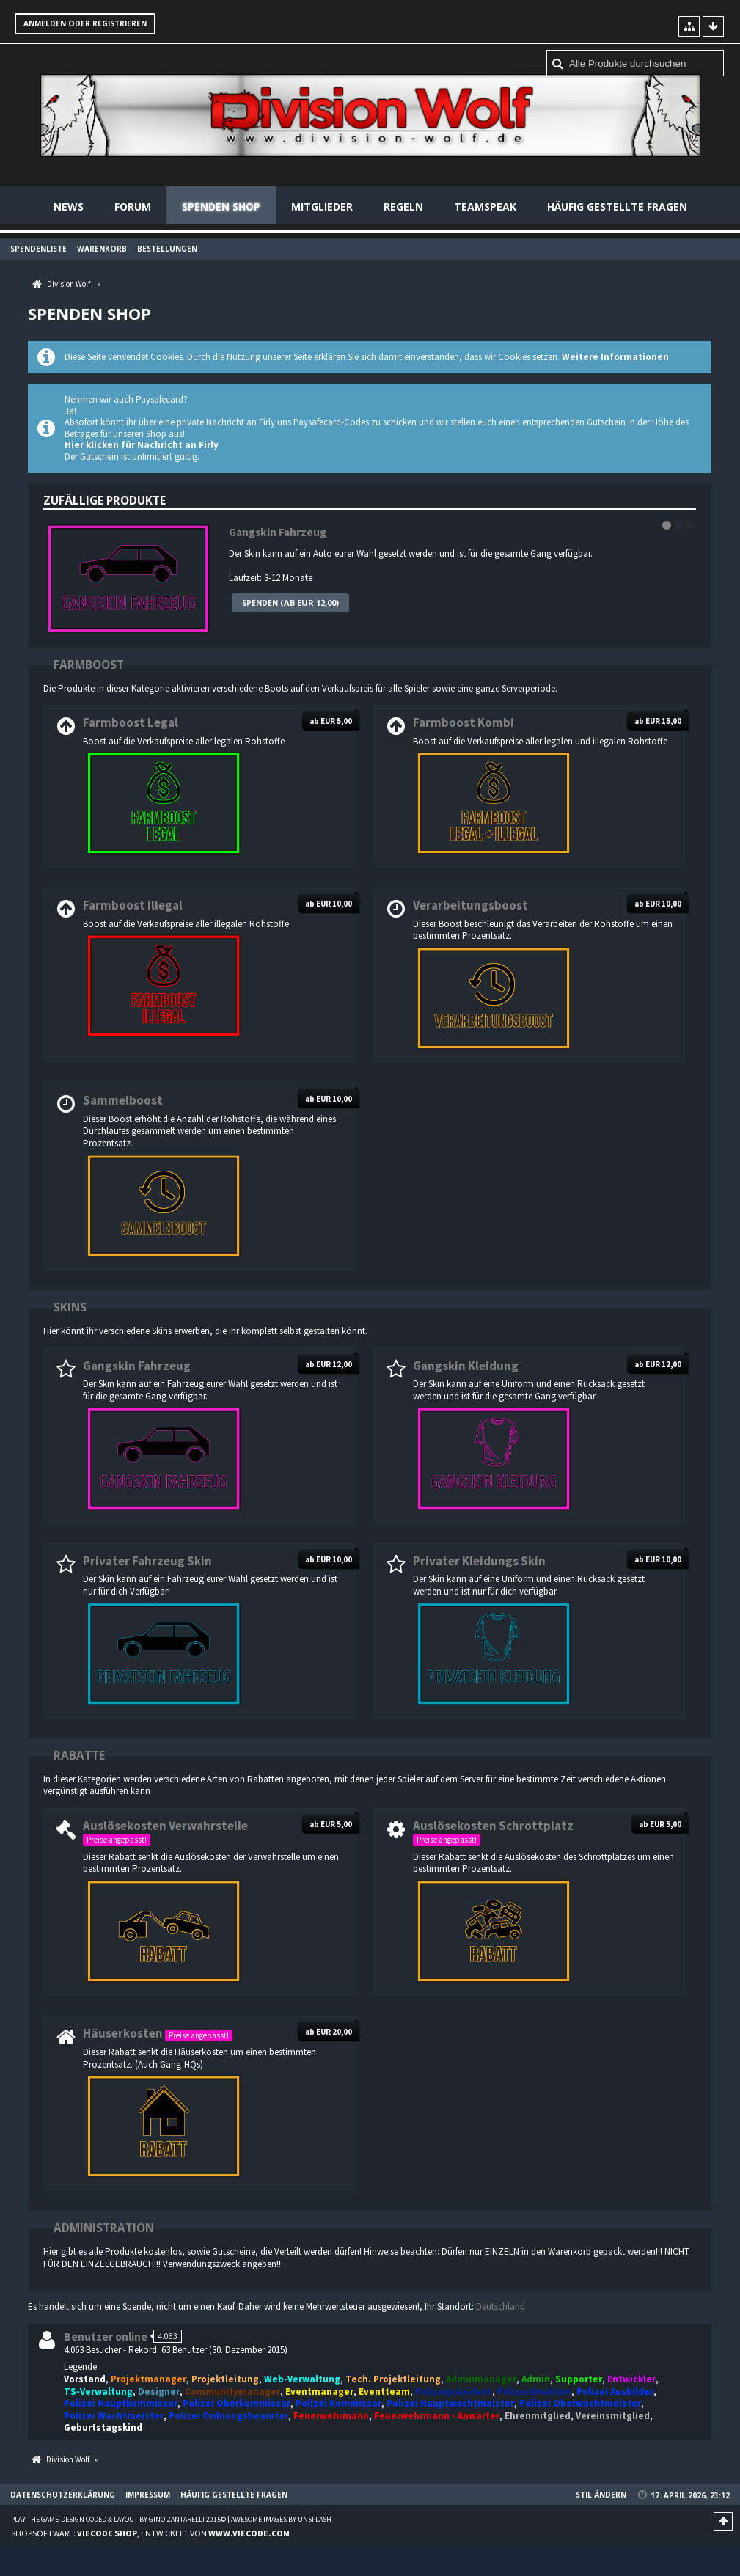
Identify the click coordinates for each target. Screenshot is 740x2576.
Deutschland (500, 2306)
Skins (70, 1307)
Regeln (403, 206)
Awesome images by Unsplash (281, 2520)
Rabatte (79, 1755)
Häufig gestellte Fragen (617, 206)
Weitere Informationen (615, 357)
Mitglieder (322, 206)
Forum (132, 206)
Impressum (147, 2495)
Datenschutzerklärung (62, 2495)
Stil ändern (601, 2495)
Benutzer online (105, 2336)
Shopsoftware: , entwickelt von (150, 2533)
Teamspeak (485, 206)
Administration (104, 2228)
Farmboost (89, 664)
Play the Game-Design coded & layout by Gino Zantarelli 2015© (118, 2520)
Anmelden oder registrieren (85, 23)
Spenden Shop (221, 206)
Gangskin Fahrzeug (277, 532)
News (69, 206)
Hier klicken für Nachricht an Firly (142, 445)
